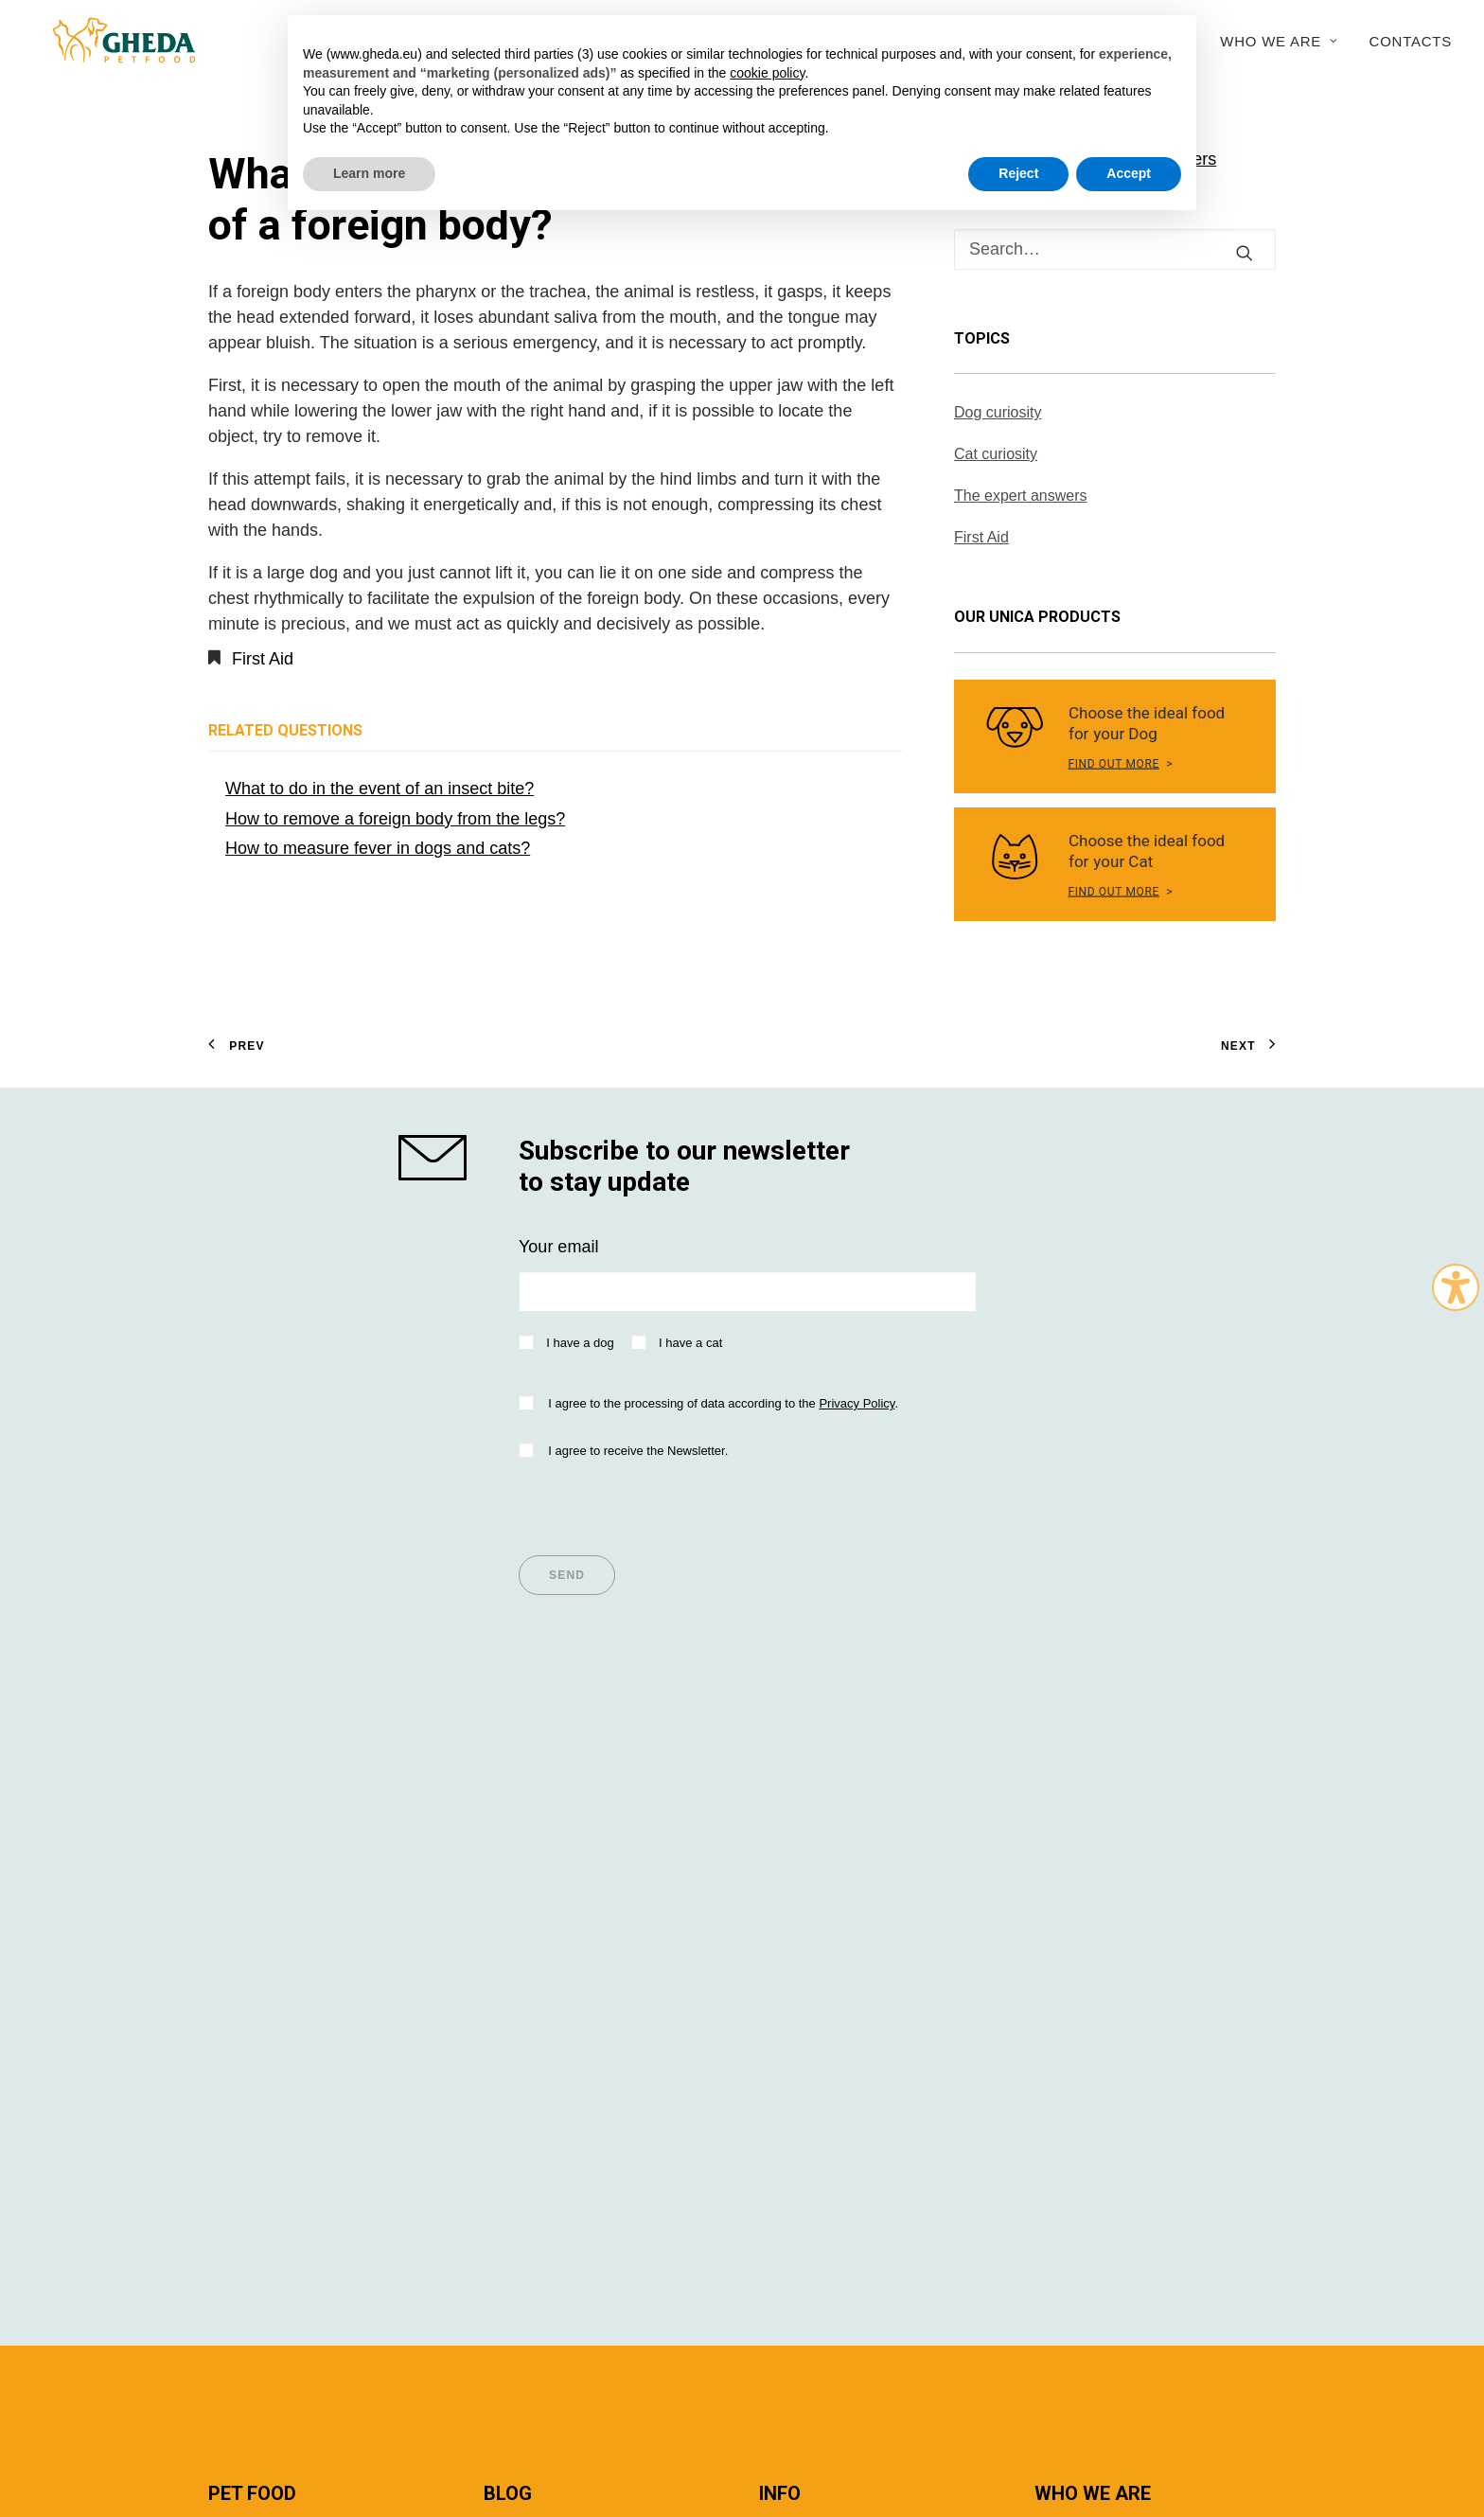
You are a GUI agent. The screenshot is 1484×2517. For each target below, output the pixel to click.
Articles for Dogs (546, 1873)
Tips (499, 1847)
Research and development (1138, 1924)
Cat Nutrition (255, 1898)
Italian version (246, 2440)
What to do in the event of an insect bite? (379, 788)
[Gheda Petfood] (105, 40)
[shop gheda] (441, 1157)
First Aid (262, 658)
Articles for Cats (544, 1898)
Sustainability (1084, 1898)
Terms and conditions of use (552, 2404)
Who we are (1278, 41)
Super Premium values (294, 1847)
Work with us (1083, 1975)
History (1060, 1873)
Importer (790, 1873)
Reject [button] (1018, 173)
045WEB (1189, 2404)
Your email (558, 1246)
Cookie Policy (1071, 2404)
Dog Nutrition (258, 1873)
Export (1059, 1950)
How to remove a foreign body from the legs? (395, 818)
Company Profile (1097, 1847)
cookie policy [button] (767, 72)
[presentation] (662, 1501)
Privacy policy (678, 2404)
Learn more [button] (369, 173)
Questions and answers (848, 1924)
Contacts (1410, 41)
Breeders (793, 1898)
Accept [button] (1128, 173)
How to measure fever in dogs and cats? (377, 848)
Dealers (788, 1847)
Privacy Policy (856, 1403)
